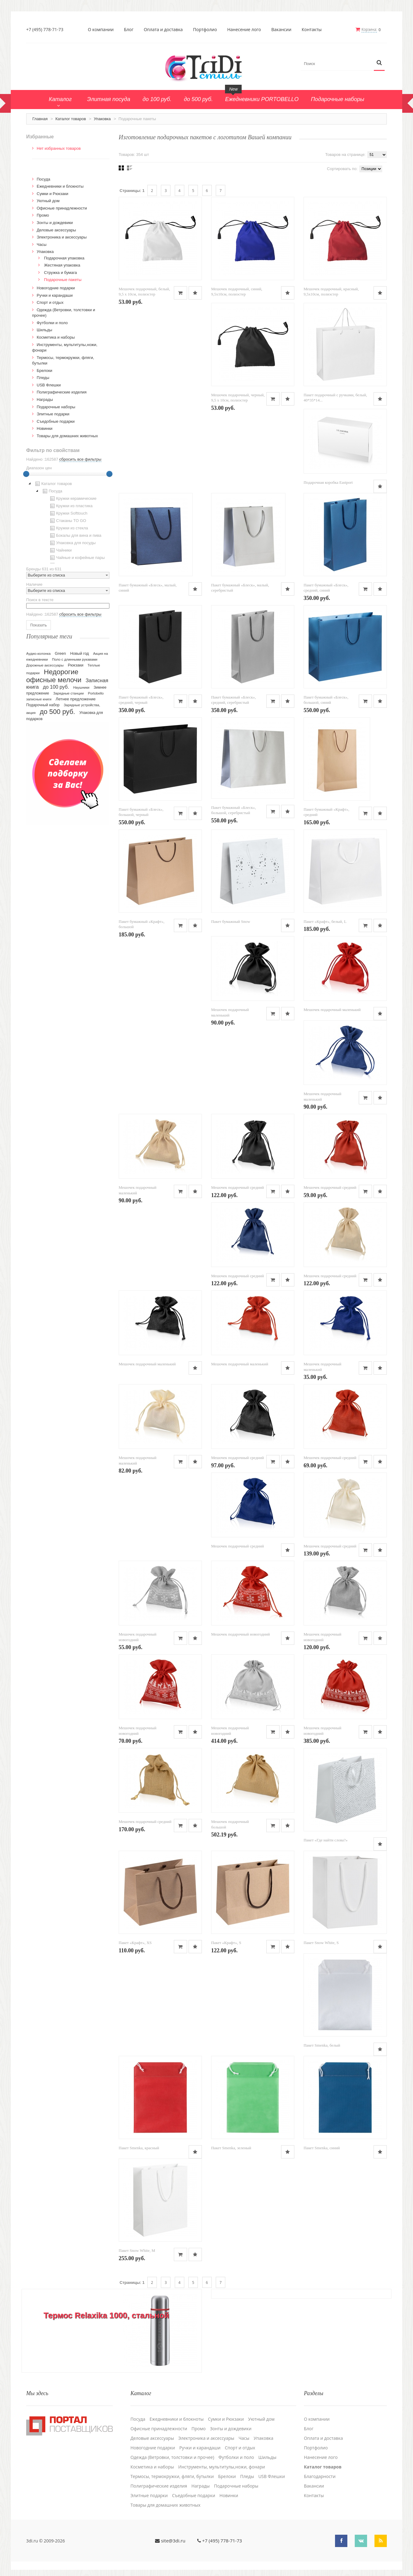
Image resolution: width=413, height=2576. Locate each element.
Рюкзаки (76, 665)
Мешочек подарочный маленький (332, 1009)
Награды (45, 399)
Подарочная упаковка (64, 258)
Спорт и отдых (50, 302)
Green (60, 653)
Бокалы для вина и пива (75, 535)
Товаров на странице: (345, 154)
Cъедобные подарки (56, 421)
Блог (128, 29)
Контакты (312, 29)
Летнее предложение (76, 699)
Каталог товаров (70, 118)
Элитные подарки (53, 414)
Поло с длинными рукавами (74, 659)
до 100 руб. (56, 687)
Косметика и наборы (56, 337)
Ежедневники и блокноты (60, 186)
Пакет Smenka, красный (139, 2148)
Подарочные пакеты (63, 279)
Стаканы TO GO (67, 520)
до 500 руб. (57, 711)
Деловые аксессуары (56, 230)
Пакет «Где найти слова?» (326, 1840)
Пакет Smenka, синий (322, 2148)
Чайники (60, 550)
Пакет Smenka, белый (322, 2045)
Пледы (43, 377)
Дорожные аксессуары (44, 665)
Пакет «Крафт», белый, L (325, 921)
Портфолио (205, 29)
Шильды (44, 330)
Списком (129, 167)
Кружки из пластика (70, 506)
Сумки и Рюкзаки (52, 193)
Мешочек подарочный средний (237, 1187)
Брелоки (44, 370)
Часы (42, 244)
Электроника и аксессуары (62, 237)
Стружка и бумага (60, 272)
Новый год (79, 653)
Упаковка (102, 118)
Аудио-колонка (38, 653)
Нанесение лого (244, 29)
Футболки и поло (52, 322)
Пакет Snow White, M (137, 2250)
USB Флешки (49, 385)
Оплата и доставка (163, 29)
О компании (101, 29)
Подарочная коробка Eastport (328, 482)
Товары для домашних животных (67, 436)
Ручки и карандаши (55, 295)
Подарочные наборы (56, 407)
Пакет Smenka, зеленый (231, 2148)
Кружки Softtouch (68, 513)
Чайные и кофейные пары (77, 557)
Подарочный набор (42, 705)
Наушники (81, 687)
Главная (39, 118)
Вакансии (281, 29)
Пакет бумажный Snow (230, 921)
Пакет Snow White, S (321, 1942)
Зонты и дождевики (55, 222)
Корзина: (369, 29)
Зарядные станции (68, 693)
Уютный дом (48, 200)
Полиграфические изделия (62, 392)
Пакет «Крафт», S (226, 1942)
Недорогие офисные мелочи (53, 676)
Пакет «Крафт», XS (135, 1942)
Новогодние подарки (56, 288)
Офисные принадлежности (62, 208)
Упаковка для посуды (72, 543)
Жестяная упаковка (62, 265)
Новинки (44, 428)
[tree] (67, 521)
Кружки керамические (72, 498)
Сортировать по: (342, 168)
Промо (43, 215)
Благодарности (320, 2476)
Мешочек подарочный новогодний (240, 1634)
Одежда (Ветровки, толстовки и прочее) (172, 2457)
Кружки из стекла (68, 528)
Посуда (43, 179)
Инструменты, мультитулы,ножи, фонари (221, 2467)
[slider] (26, 474)
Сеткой (121, 167)
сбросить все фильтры (80, 459)
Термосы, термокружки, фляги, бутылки (172, 2476)
